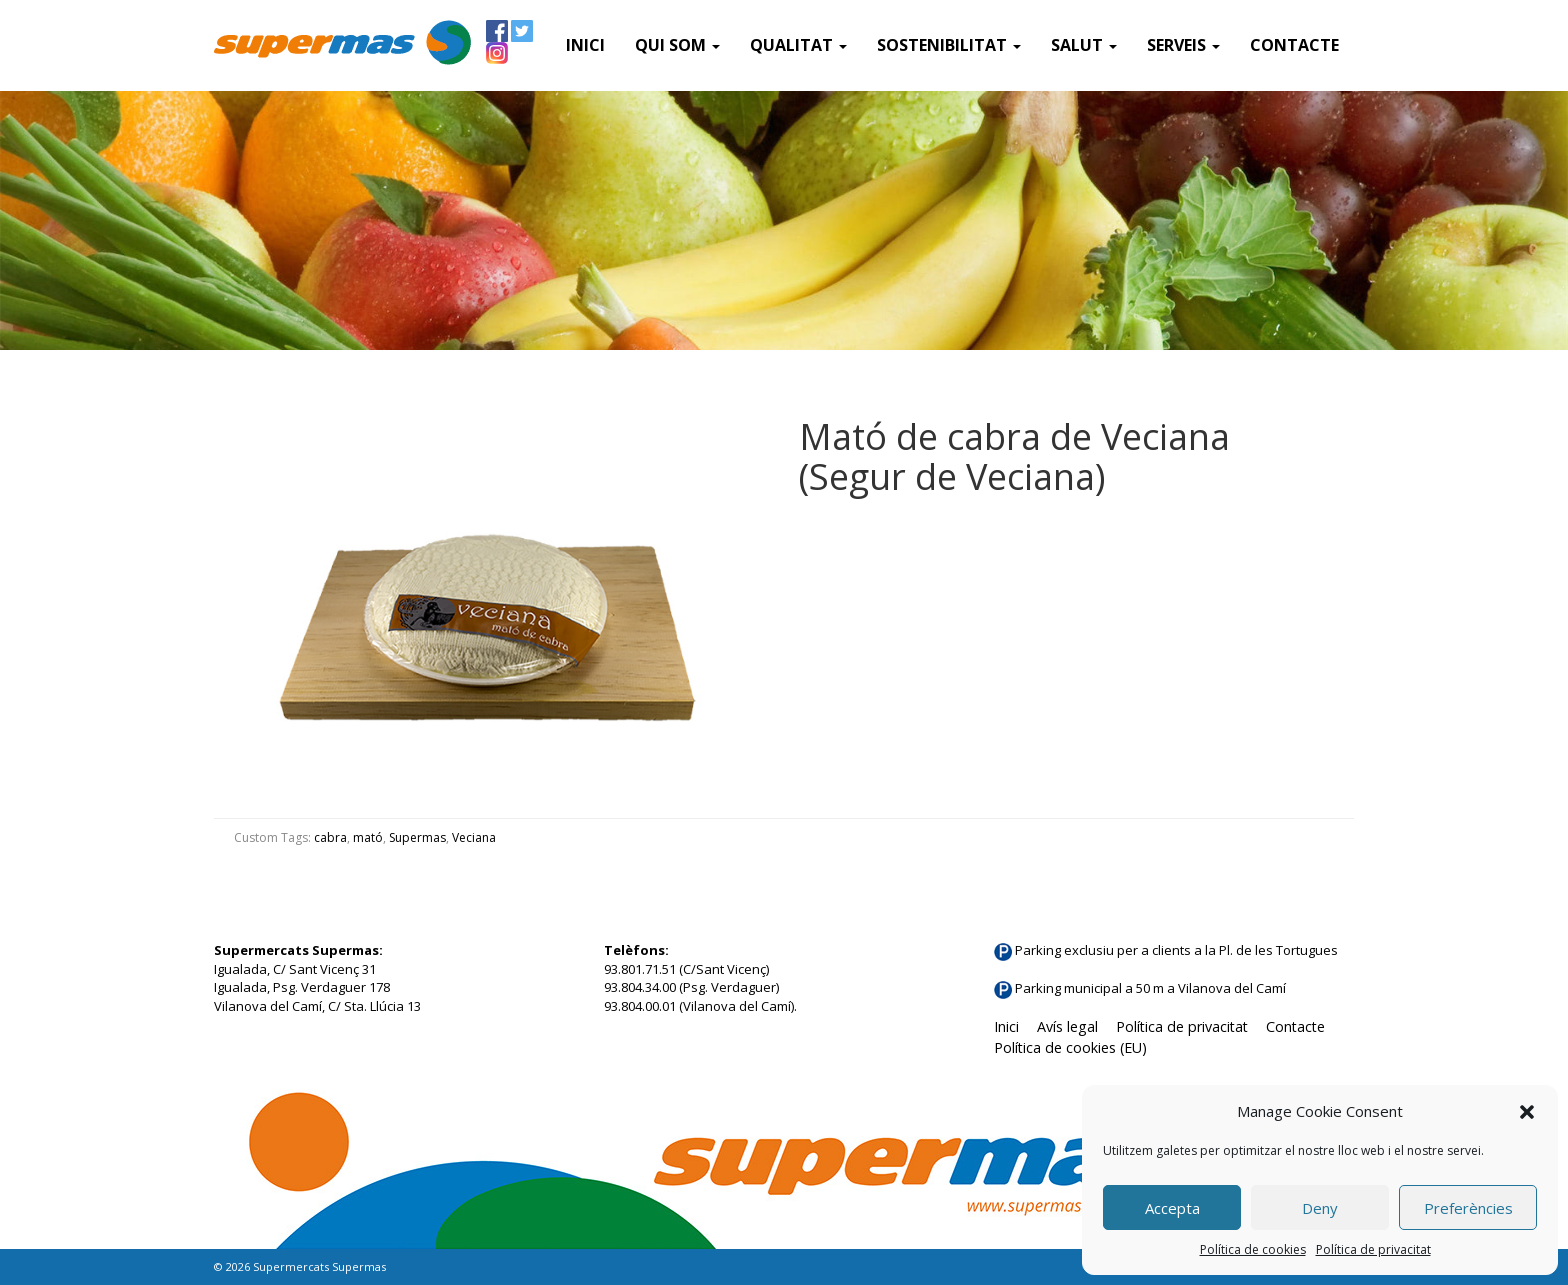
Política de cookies (1253, 1249)
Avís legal (1067, 1026)
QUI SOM (677, 45)
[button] (1527, 1112)
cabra (330, 837)
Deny (1320, 1208)
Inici (585, 45)
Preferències (1468, 1208)
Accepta (1172, 1208)
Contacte (1294, 45)
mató (368, 837)
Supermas (417, 837)
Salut (1084, 45)
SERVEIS (1183, 45)
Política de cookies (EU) (1070, 1047)
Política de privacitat (1373, 1249)
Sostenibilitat (949, 45)
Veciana (474, 837)
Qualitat (798, 45)
